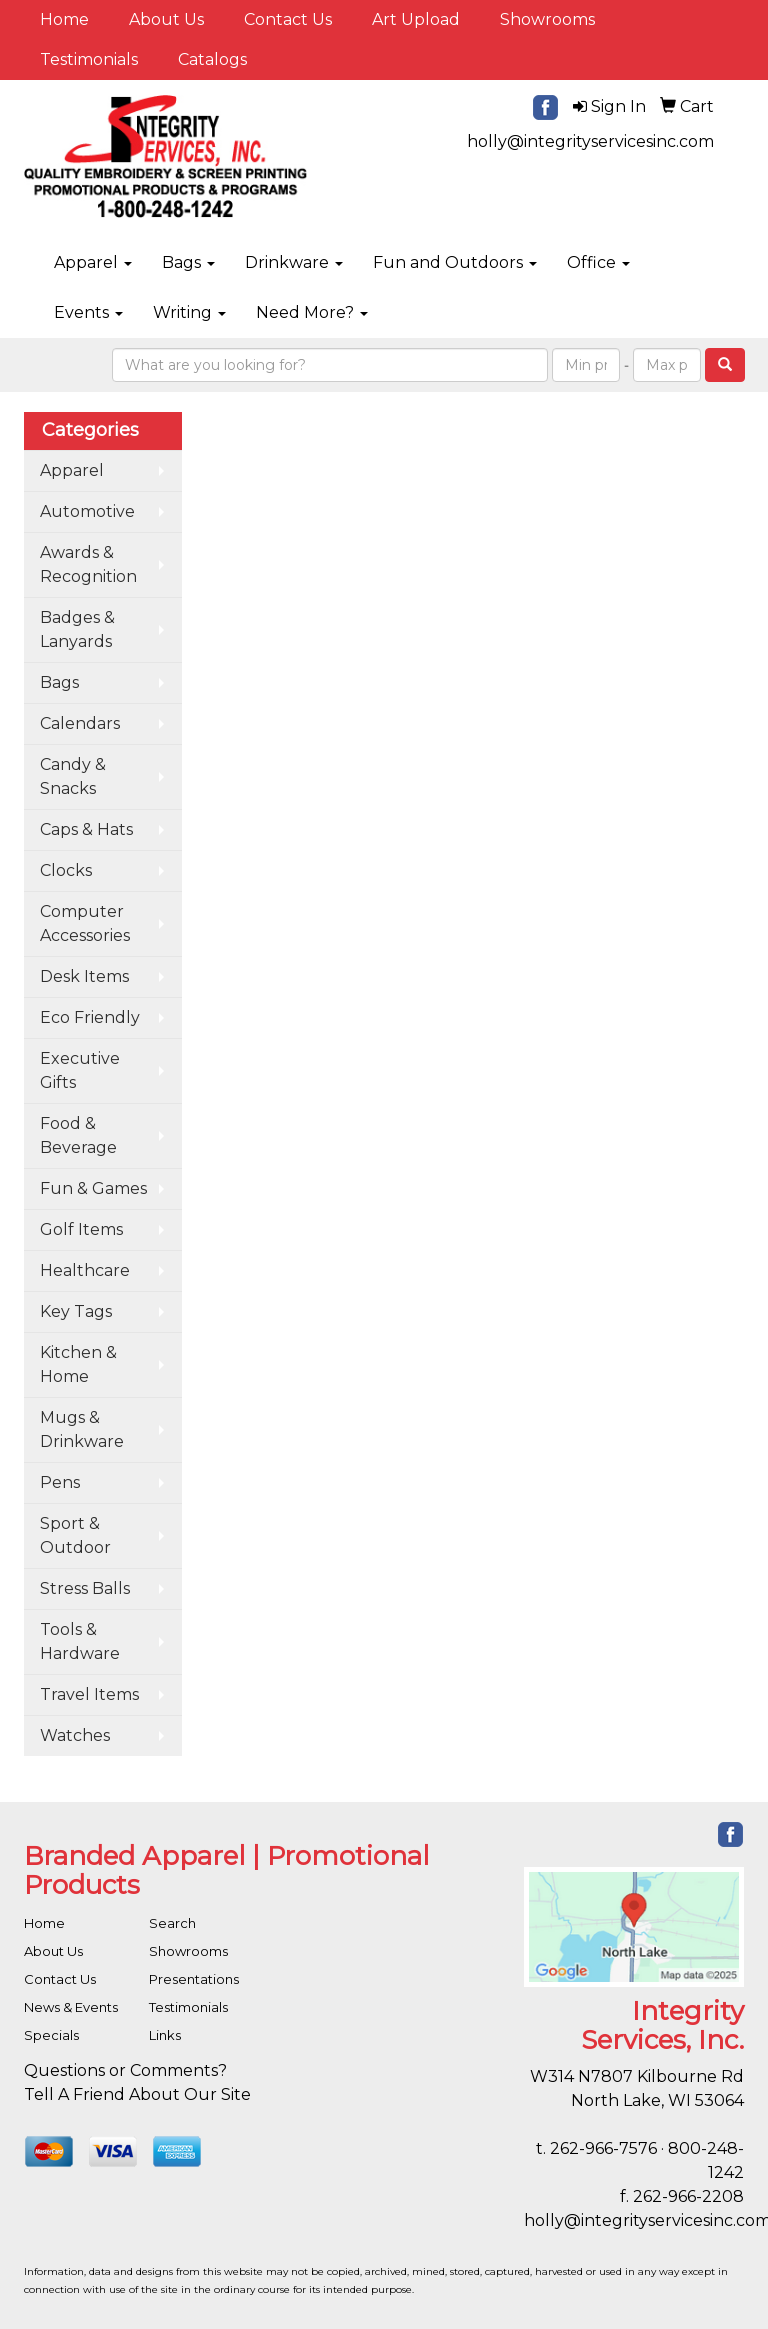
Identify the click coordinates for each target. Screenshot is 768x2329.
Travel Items (89, 1694)
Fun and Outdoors (455, 262)
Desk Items (84, 976)
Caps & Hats (86, 829)
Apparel (93, 262)
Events (88, 312)
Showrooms (547, 19)
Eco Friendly (90, 1017)
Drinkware (294, 262)
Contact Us (288, 19)
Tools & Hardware (80, 1641)
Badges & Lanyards (77, 629)
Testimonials (89, 59)
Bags (188, 262)
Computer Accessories (85, 923)
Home (64, 19)
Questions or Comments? (125, 2070)
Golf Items (81, 1229)
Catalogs (212, 59)
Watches (75, 1735)
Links (165, 2035)
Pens (60, 1482)
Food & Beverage (78, 1135)
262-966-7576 (603, 2148)
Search (172, 1923)
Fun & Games (93, 1188)
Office (598, 262)
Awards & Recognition (88, 564)
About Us (166, 19)
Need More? (312, 312)
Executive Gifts (80, 1070)
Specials (51, 2035)
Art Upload (416, 19)
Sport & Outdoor (75, 1535)
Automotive (87, 511)
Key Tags (76, 1311)
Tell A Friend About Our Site (137, 2094)
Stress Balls (85, 1588)
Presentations (194, 1979)
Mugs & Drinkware (82, 1429)
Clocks (66, 870)
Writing (189, 312)
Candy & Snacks (73, 776)
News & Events (71, 2007)
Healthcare (85, 1270)
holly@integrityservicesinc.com (590, 141)
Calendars (80, 723)
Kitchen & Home (78, 1364)
